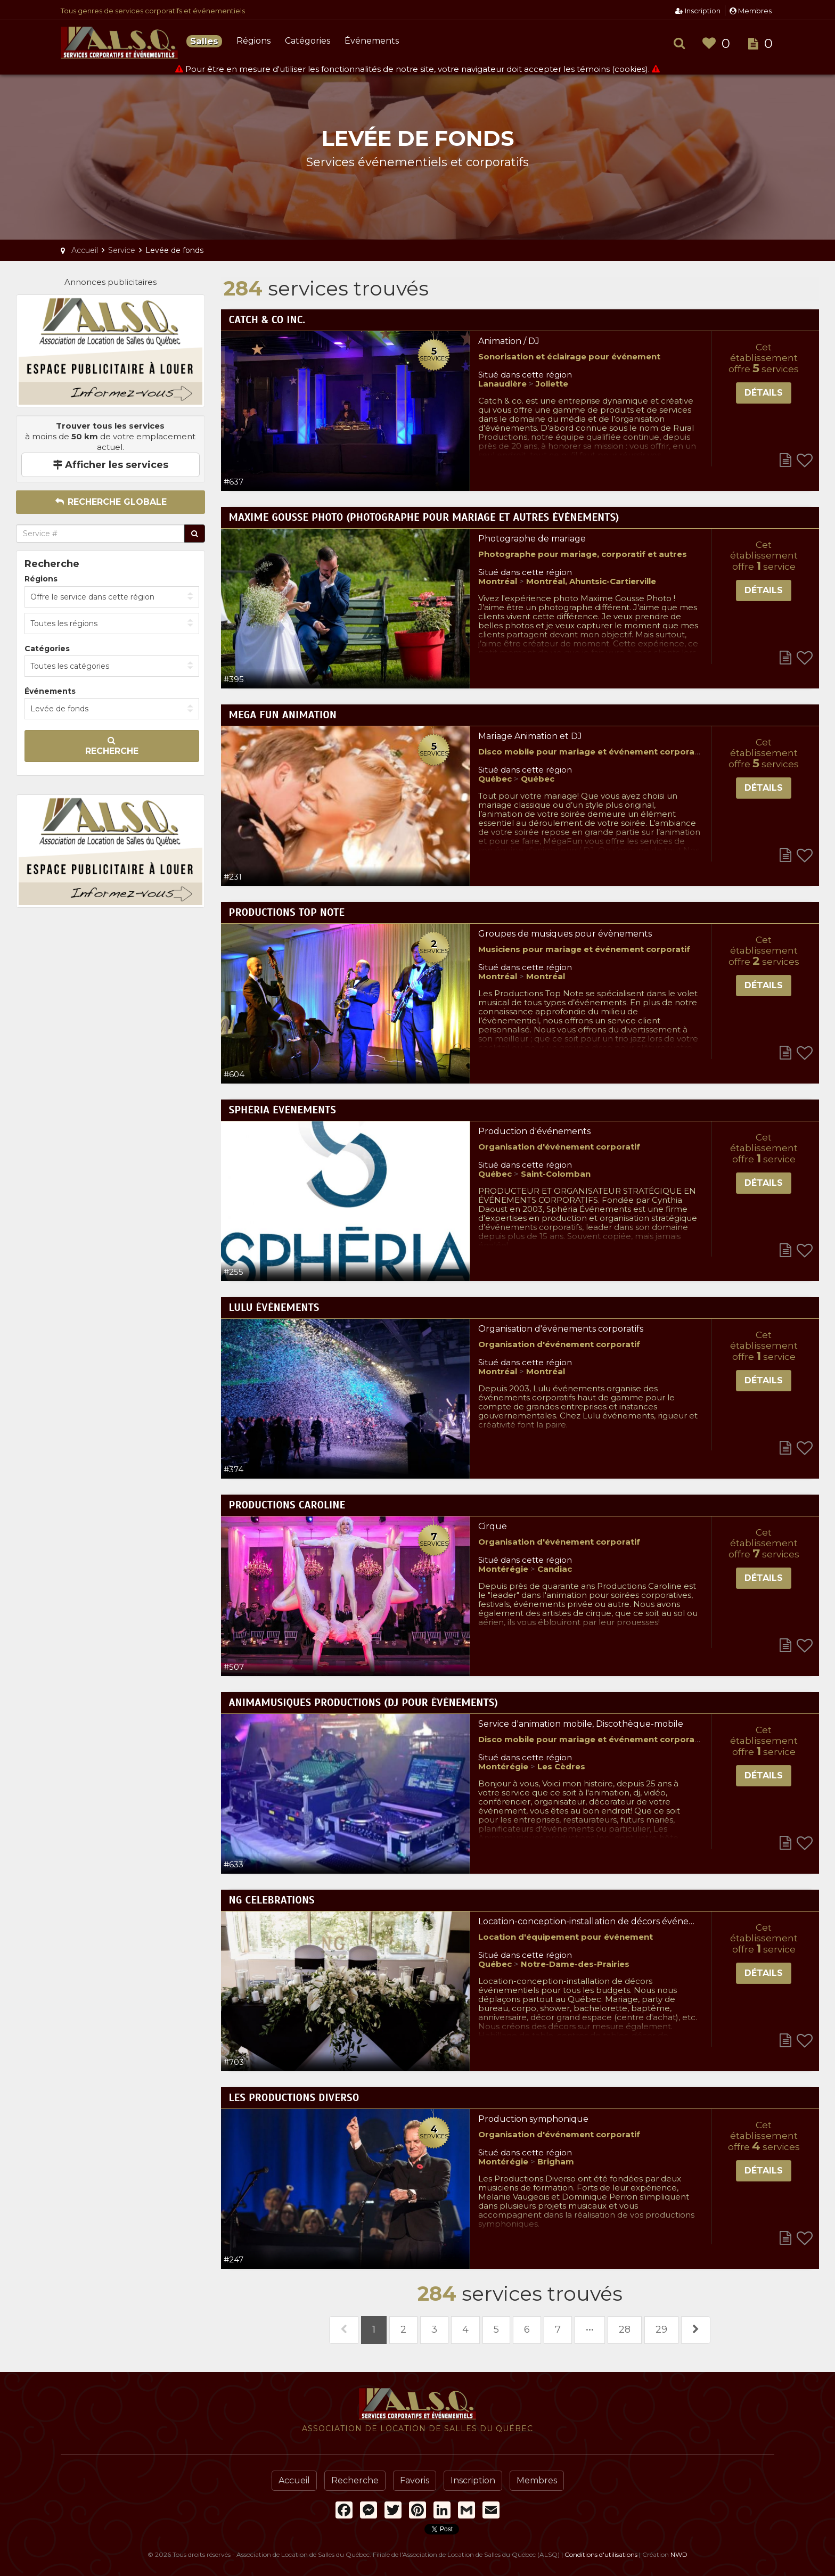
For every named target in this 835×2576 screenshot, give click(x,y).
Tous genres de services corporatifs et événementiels (153, 10)
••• (590, 2329)
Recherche (111, 746)
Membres (751, 10)
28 (625, 2329)
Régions (253, 41)
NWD (678, 2554)
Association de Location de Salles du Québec (119, 43)
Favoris (414, 2480)
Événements (372, 41)
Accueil (294, 2480)
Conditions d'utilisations (600, 2554)
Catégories (307, 41)
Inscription (698, 10)
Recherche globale (110, 502)
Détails (763, 393)
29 (661, 2329)
